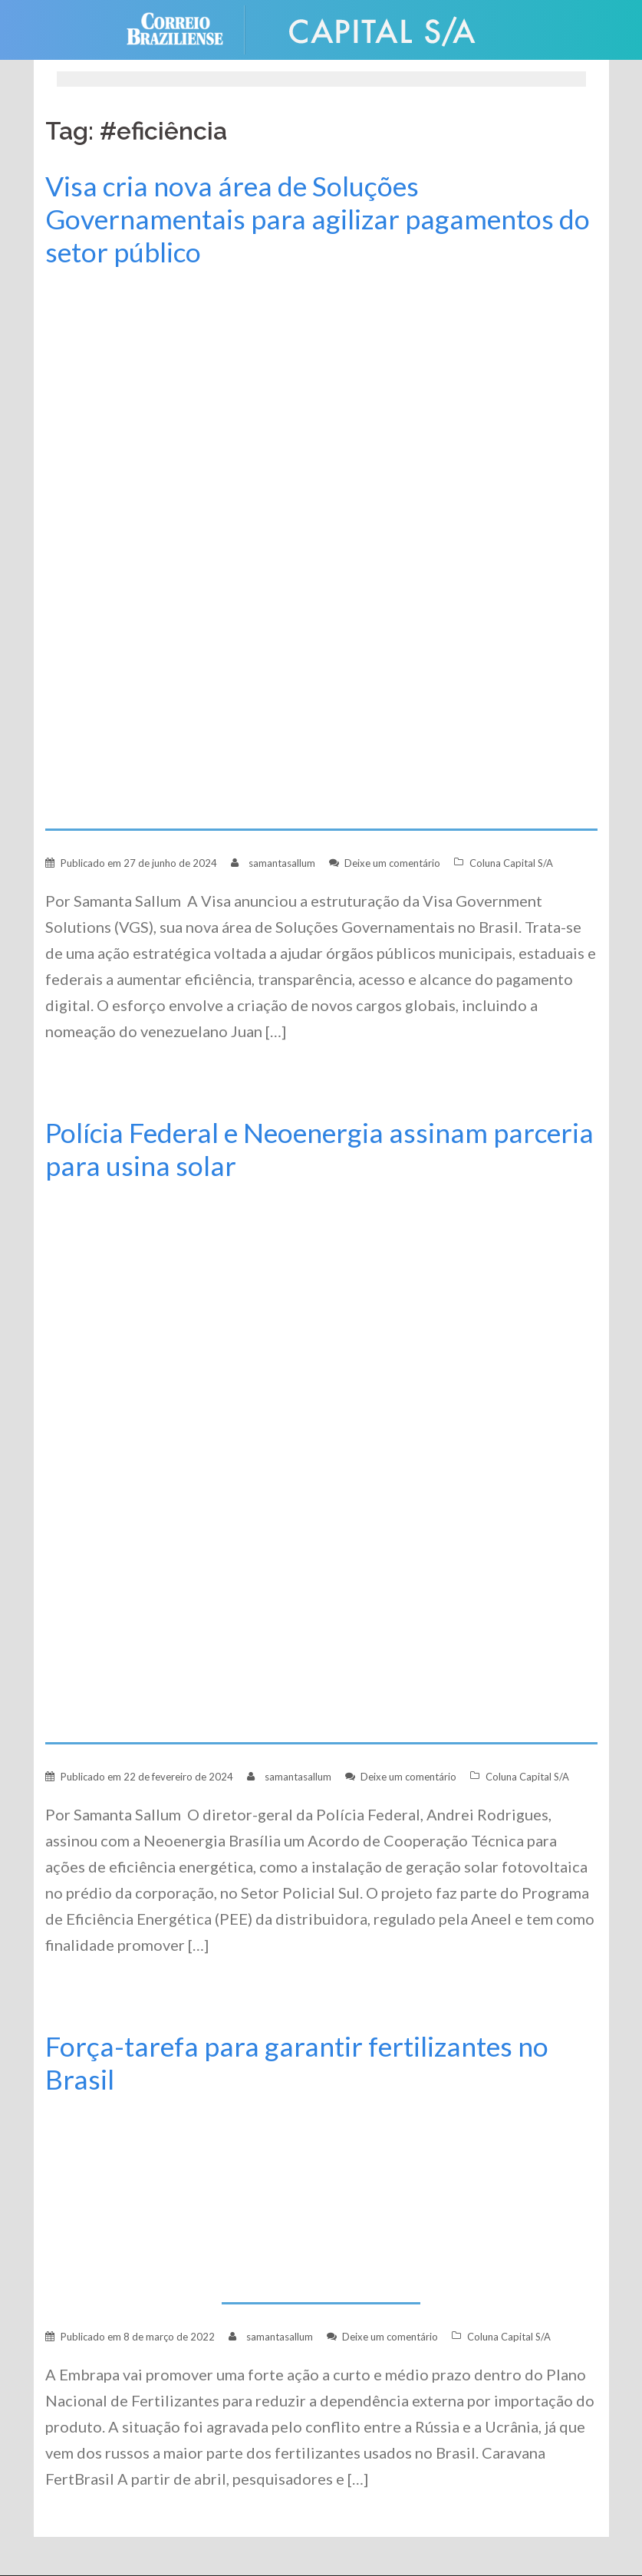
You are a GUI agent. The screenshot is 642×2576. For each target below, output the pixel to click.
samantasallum (282, 863)
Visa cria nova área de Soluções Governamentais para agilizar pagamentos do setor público (317, 219)
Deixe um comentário (392, 863)
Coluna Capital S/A (511, 863)
